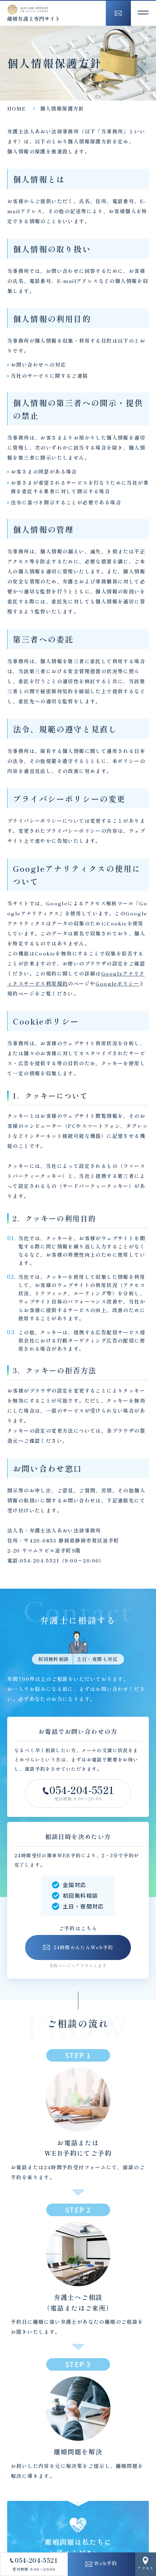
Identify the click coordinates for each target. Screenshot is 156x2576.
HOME (16, 108)
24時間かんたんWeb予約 (78, 1947)
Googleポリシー (117, 983)
